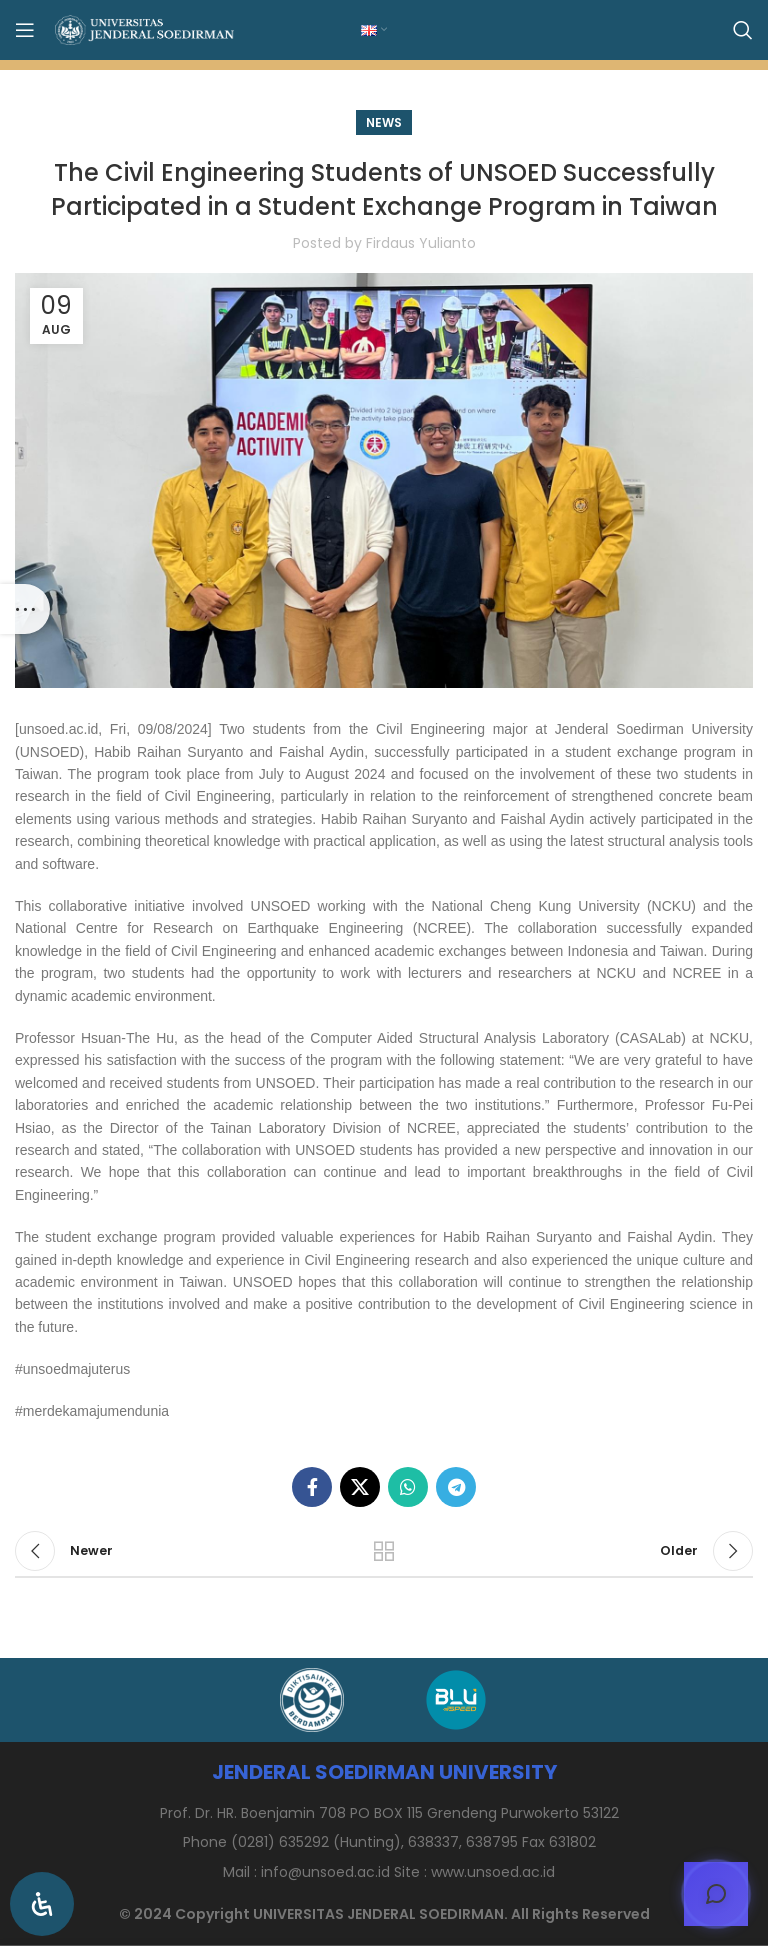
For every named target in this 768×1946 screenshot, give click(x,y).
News (384, 122)
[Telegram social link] (456, 1487)
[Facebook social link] (312, 1487)
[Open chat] (716, 1894)
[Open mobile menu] (25, 30)
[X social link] (360, 1487)
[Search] (743, 30)
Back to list (384, 1551)
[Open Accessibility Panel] (42, 1904)
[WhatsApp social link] (408, 1487)
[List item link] (384, 1872)
